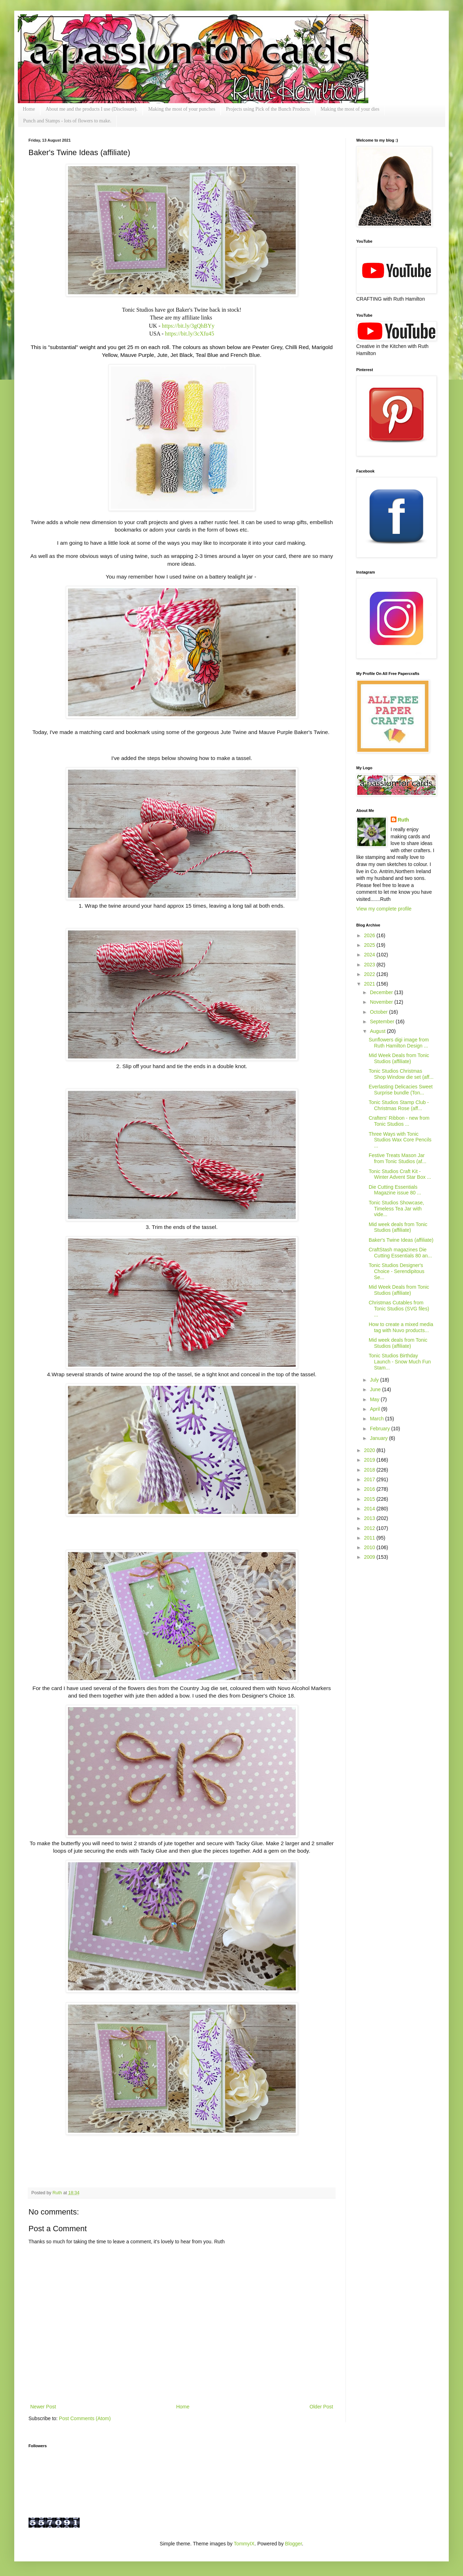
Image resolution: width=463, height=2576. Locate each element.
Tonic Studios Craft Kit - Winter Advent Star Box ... (400, 1174)
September (382, 1021)
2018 (370, 1470)
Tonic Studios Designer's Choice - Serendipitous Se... (397, 1271)
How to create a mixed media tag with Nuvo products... (401, 1327)
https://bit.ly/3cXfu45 (189, 334)
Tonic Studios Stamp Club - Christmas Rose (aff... (399, 1105)
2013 (370, 1518)
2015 (370, 1499)
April (375, 1409)
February (380, 1428)
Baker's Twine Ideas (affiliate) (401, 1240)
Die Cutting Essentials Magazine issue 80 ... (395, 1190)
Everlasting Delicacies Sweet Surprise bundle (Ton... (401, 1090)
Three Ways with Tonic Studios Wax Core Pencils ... (400, 1140)
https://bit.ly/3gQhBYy (188, 326)
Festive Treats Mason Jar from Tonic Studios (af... (397, 1158)
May (375, 1399)
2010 (370, 1547)
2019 (370, 1460)
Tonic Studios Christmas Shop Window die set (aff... (401, 1074)
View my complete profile (383, 909)
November (382, 1002)
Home (29, 109)
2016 (370, 1489)
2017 (370, 1479)
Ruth (58, 2192)
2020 (370, 1450)
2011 (370, 1538)
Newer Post (43, 2406)
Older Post (321, 2406)
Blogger (293, 2543)
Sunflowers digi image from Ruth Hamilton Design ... (399, 1043)
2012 (370, 1528)
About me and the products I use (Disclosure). (91, 109)
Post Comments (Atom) (85, 2418)
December (382, 992)
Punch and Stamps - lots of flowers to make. (67, 120)
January (379, 1438)
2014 (370, 1508)
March (377, 1418)
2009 (370, 1557)
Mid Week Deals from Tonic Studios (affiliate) (399, 1058)
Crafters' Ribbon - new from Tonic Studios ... (399, 1121)
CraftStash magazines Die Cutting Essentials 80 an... (400, 1252)
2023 (370, 964)
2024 (370, 954)
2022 (370, 974)
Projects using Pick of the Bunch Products (268, 109)
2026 (370, 935)
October (379, 1012)
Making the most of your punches (181, 109)
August (378, 1031)
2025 (370, 945)
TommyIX (244, 2543)
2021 (370, 984)
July (375, 1380)
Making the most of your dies (350, 109)
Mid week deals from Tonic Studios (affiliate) (398, 1227)
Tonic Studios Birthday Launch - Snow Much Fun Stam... (400, 1362)
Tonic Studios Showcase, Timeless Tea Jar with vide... (396, 1209)
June (376, 1389)
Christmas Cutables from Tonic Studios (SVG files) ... (399, 1309)
